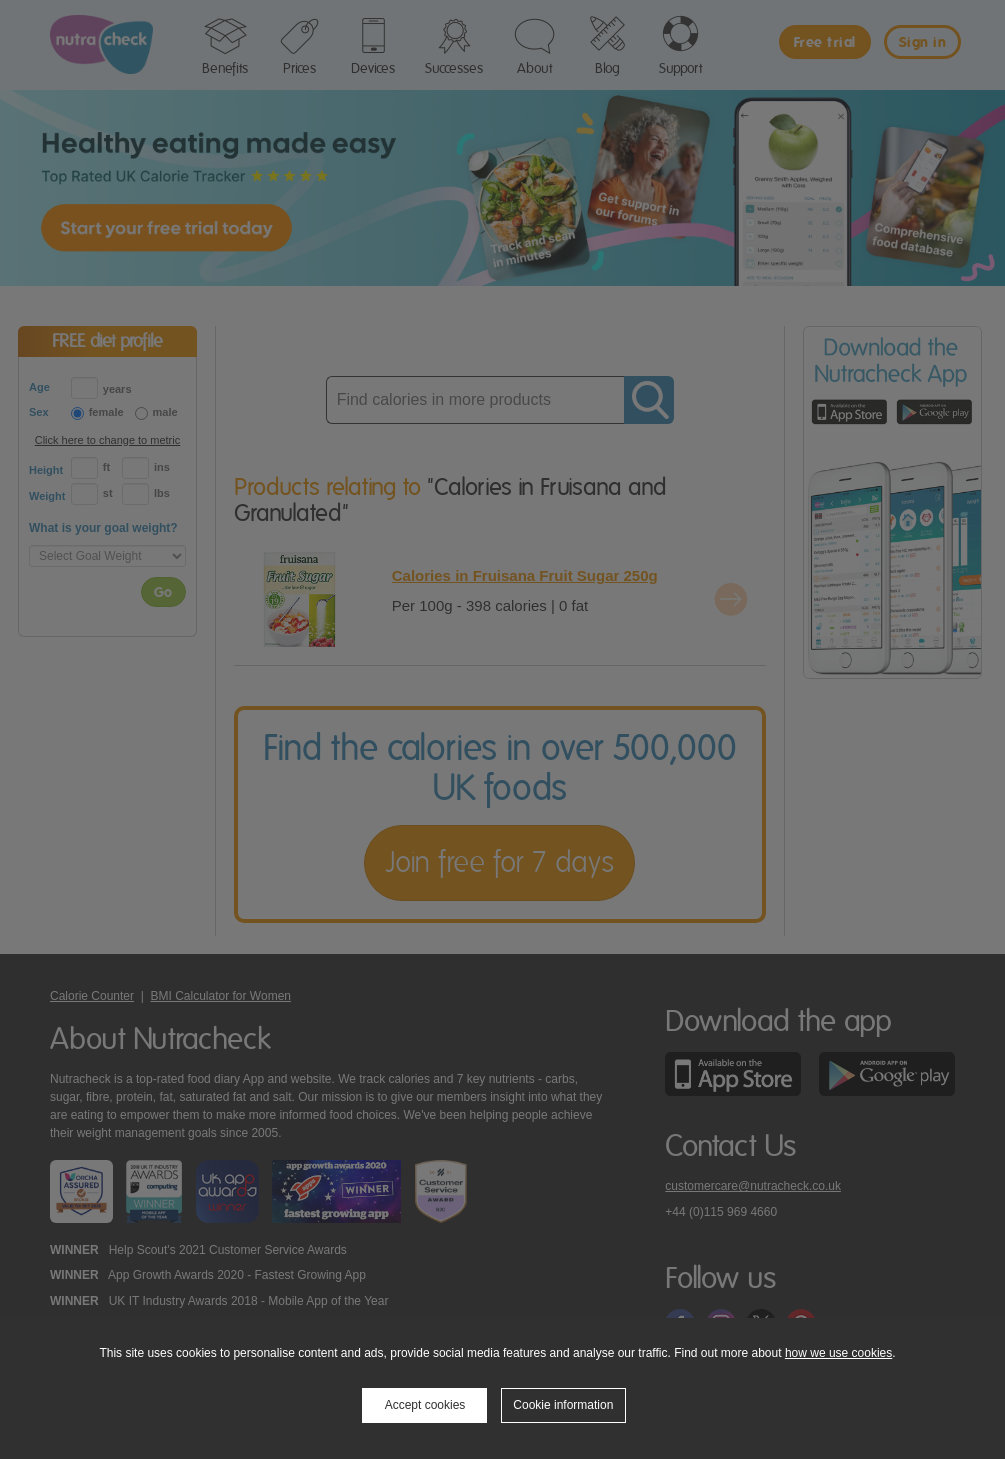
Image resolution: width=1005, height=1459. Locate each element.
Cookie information (563, 1405)
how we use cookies (838, 1353)
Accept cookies (425, 1405)
